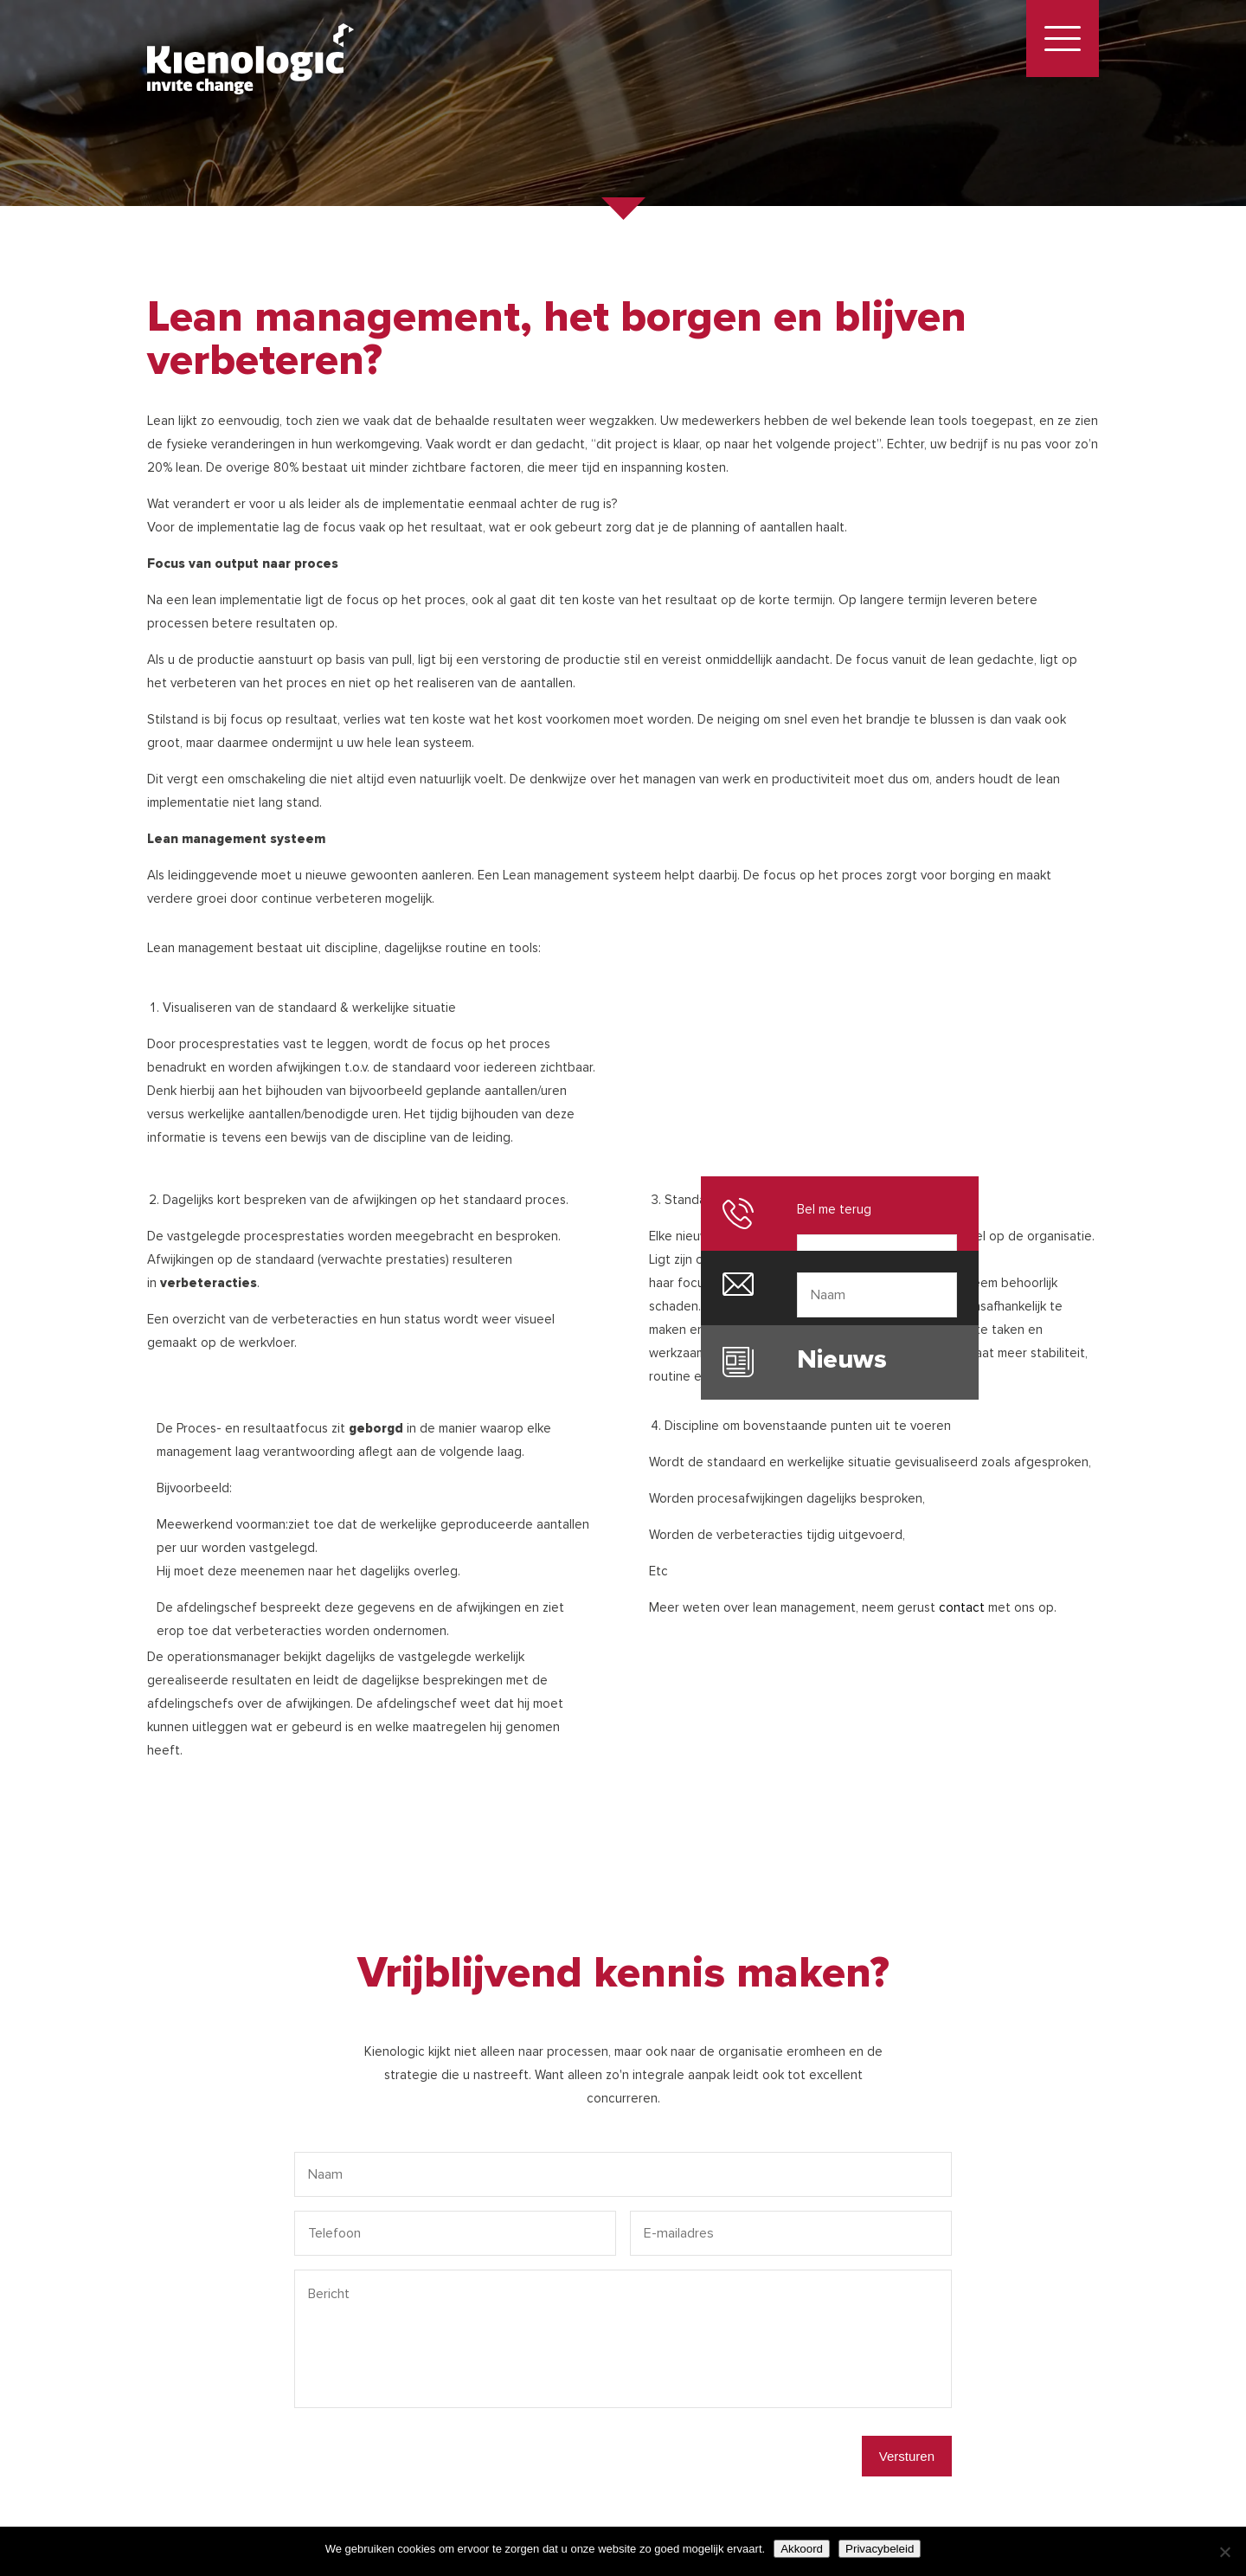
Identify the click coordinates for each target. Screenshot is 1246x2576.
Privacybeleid (879, 2548)
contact (962, 1607)
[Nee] (1224, 2551)
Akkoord (801, 2548)
